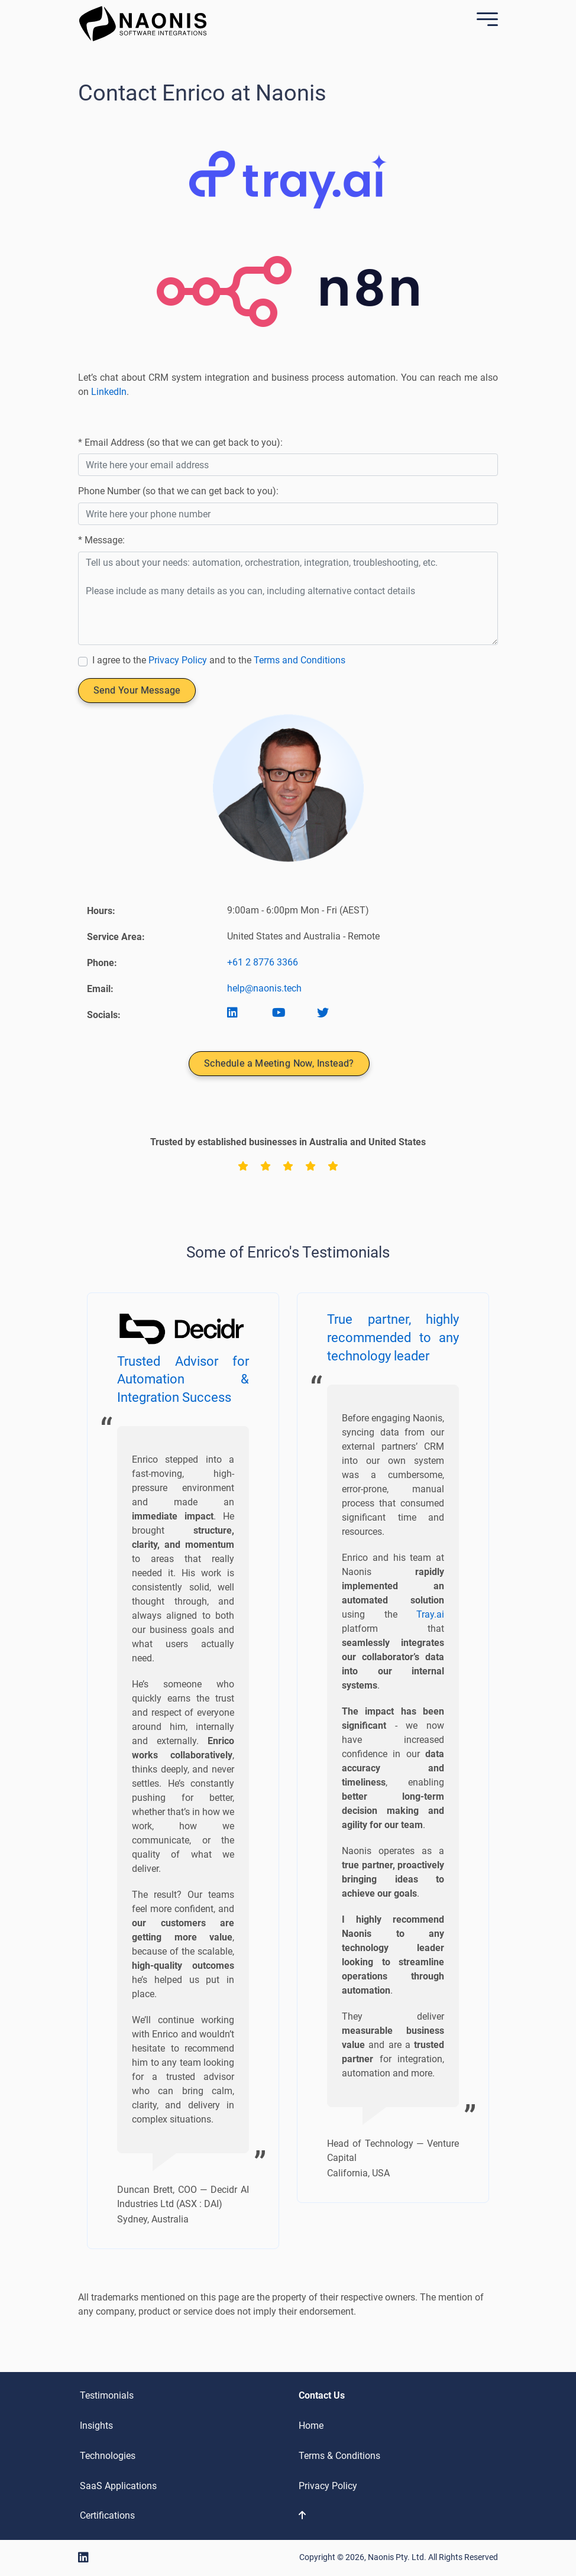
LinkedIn (109, 391)
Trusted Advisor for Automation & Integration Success (183, 1379)
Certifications (107, 2515)
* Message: (101, 540)
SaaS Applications (118, 2485)
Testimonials (107, 2395)
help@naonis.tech (264, 988)
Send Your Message (136, 690)
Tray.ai (430, 1614)
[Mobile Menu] (484, 21)
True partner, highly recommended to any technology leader (393, 1337)
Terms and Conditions (299, 660)
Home (311, 2425)
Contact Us (322, 2395)
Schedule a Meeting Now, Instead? (279, 1063)
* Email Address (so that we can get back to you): (180, 442)
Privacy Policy (177, 660)
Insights (96, 2425)
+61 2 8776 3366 (262, 962)
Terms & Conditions (339, 2455)
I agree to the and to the (218, 660)
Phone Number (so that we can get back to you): (178, 491)
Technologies (107, 2455)
